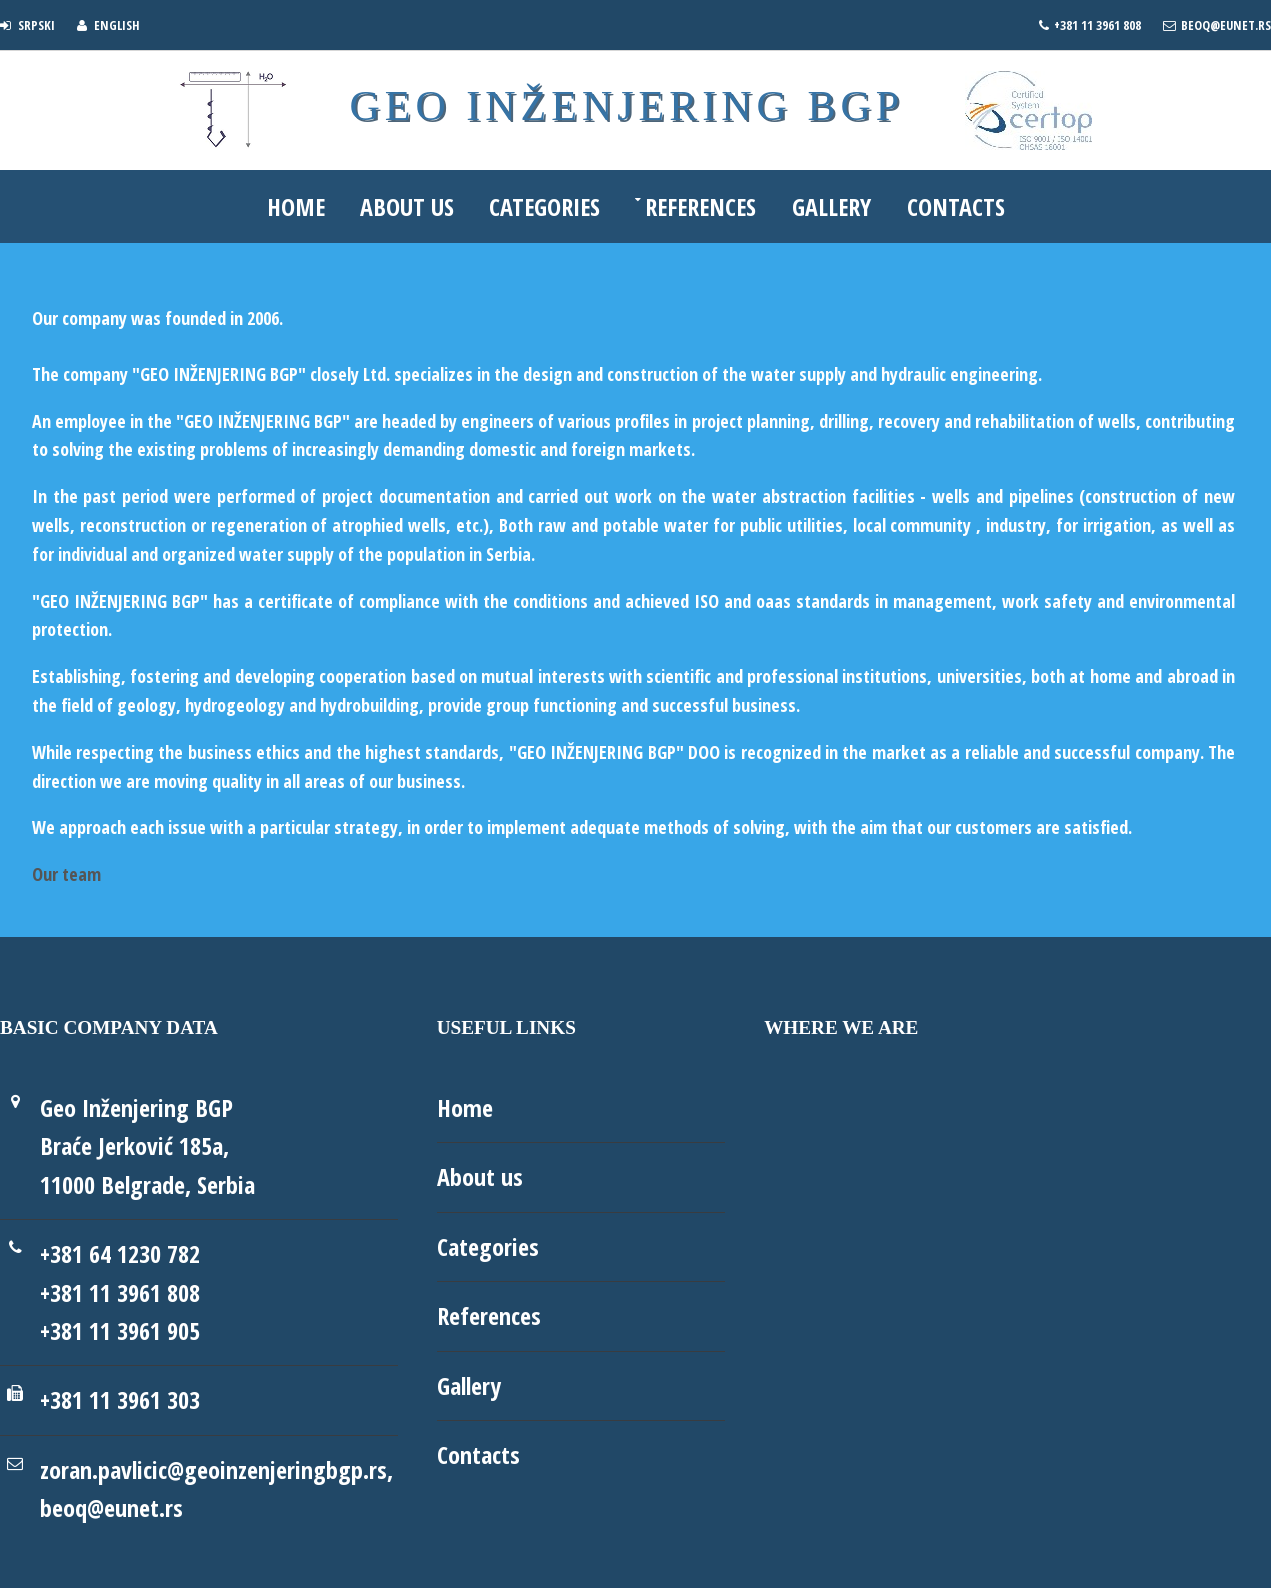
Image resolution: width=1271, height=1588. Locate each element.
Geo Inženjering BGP (625, 107)
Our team (66, 874)
